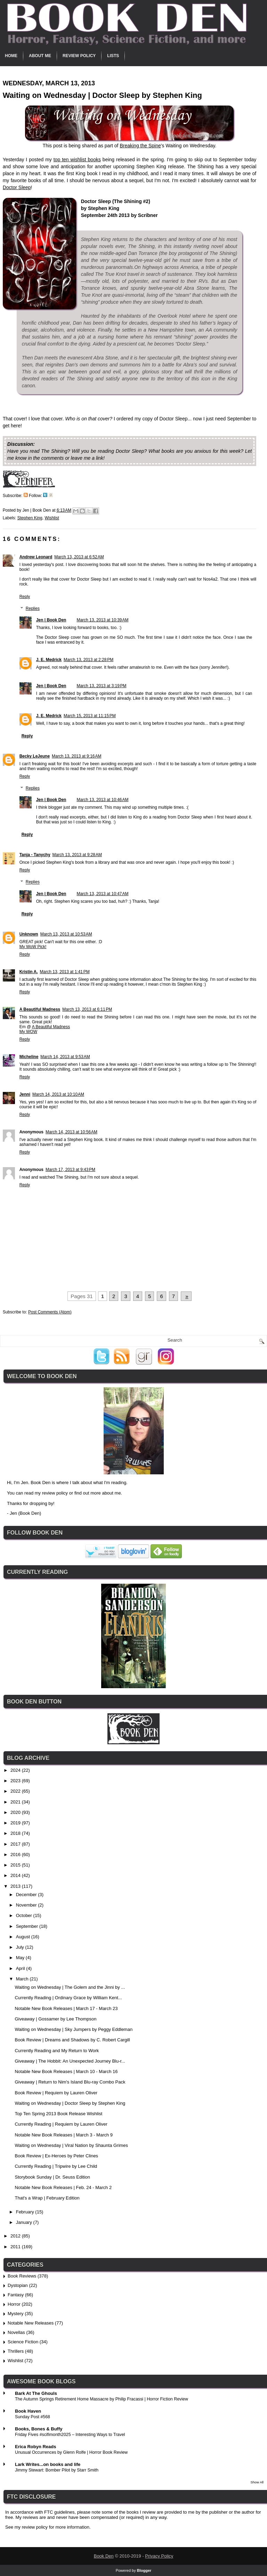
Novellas (16, 2332)
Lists (113, 55)
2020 (16, 1812)
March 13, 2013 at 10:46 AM (102, 799)
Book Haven (28, 2411)
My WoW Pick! (33, 946)
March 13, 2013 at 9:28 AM (77, 854)
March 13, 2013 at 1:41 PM (65, 971)
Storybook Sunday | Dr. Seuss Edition (52, 2177)
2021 (16, 1802)
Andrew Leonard (35, 556)
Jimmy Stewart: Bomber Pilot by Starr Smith (56, 2470)
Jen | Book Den (51, 620)
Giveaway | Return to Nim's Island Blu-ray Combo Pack (70, 2082)
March (23, 1978)
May (21, 1957)
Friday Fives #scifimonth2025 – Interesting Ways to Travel (70, 2434)
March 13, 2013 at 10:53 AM (66, 934)
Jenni (24, 1094)
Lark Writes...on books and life (47, 2464)
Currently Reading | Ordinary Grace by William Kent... (68, 1997)
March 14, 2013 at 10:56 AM (71, 1132)
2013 (16, 1886)
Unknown (28, 934)
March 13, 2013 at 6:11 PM (87, 1009)
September (27, 1926)
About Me (40, 55)
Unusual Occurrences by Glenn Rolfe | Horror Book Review (71, 2452)
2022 (16, 1791)
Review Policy (79, 55)
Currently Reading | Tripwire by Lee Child (56, 2166)
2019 (16, 1822)
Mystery (16, 2313)
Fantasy (16, 2294)
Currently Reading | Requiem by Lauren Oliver (61, 2124)
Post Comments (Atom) (50, 1312)
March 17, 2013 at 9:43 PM (70, 1169)
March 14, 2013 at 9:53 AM (65, 1056)
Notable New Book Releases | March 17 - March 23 (66, 2008)
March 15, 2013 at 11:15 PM (90, 715)
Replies (33, 608)
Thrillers (16, 2351)
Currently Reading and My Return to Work (57, 2050)
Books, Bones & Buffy (39, 2428)
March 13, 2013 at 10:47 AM (102, 893)
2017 (16, 1844)
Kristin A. (28, 971)
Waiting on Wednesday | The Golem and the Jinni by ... (70, 1987)
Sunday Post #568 (32, 2416)
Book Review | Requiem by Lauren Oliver (56, 2092)
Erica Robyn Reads (35, 2446)
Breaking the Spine (140, 145)
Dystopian (18, 2285)
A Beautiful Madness (39, 1009)
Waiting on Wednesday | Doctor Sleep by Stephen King (70, 2103)
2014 (16, 1875)
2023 (16, 1780)
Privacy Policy (159, 2556)
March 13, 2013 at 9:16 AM (76, 756)
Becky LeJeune (34, 756)
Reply (24, 596)
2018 (16, 1833)
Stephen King (29, 517)
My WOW (28, 1031)
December (27, 1894)
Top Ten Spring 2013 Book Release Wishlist (58, 2113)
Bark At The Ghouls (36, 2393)
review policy (55, 1493)
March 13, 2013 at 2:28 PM (88, 659)
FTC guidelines (59, 2512)
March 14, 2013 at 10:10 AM (58, 1094)
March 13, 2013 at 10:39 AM (102, 620)
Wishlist (51, 517)
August (23, 1936)
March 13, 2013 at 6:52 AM (79, 556)
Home (11, 55)
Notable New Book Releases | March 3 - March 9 (64, 2134)
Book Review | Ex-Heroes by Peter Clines (56, 2155)
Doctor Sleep (17, 187)
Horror (14, 2304)
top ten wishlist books (77, 159)
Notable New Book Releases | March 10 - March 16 (66, 2071)
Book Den (104, 2556)
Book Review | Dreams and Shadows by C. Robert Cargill (72, 2039)
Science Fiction (23, 2341)
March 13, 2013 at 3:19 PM (101, 685)
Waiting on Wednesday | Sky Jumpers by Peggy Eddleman (73, 2029)
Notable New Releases (31, 2323)
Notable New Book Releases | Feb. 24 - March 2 (63, 2187)
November (27, 1905)
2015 (16, 1865)
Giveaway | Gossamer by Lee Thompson (55, 2019)
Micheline (29, 1056)
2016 (16, 1854)
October (24, 1915)
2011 (16, 2246)
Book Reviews (22, 2276)
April (21, 1968)
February (25, 2211)
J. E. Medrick (49, 659)
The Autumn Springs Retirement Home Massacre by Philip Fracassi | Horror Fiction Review (101, 2399)
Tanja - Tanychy (34, 854)
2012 (16, 2236)
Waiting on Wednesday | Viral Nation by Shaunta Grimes (71, 2145)
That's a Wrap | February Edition (47, 2198)
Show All (257, 2482)
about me (111, 1493)
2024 (16, 1770)
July (20, 1947)
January (24, 2222)
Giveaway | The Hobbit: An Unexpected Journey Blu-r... (70, 2061)
